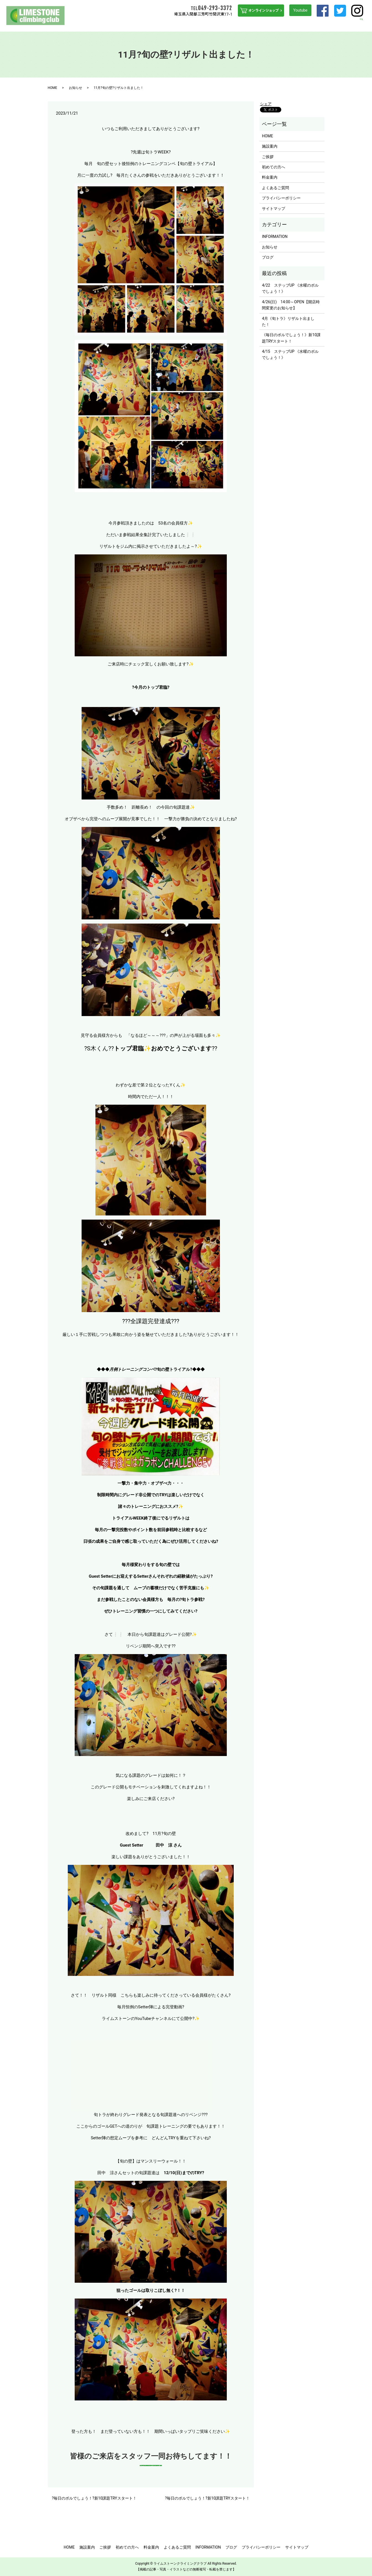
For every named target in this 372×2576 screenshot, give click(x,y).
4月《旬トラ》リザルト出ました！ (288, 321)
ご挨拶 (160, 24)
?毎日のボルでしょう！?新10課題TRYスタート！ (94, 2498)
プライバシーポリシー (281, 198)
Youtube (300, 10)
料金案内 (251, 24)
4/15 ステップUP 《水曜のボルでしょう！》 (290, 354)
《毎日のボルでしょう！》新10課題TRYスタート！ (291, 338)
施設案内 (142, 24)
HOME (125, 24)
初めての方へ (181, 24)
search (365, 24)
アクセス (331, 24)
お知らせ (75, 88)
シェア (266, 104)
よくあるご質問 (276, 24)
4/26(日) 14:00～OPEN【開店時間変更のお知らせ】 (290, 305)
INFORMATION (307, 24)
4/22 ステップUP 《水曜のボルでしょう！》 (290, 288)
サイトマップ (273, 208)
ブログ (349, 24)
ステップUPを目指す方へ (218, 24)
